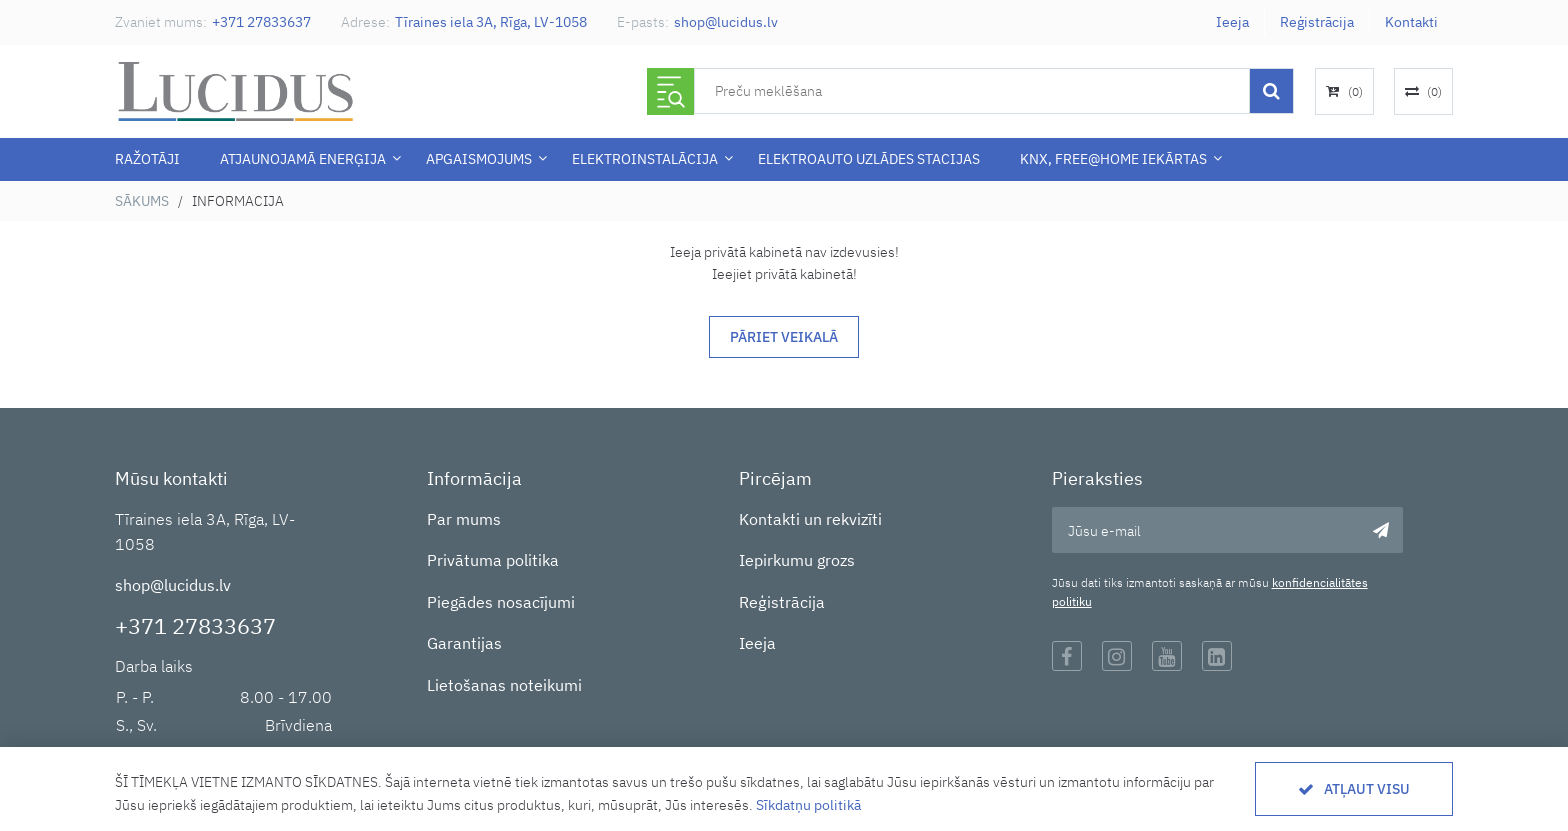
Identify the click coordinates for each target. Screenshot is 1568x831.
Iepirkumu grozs (797, 560)
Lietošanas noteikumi (504, 685)
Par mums (464, 519)
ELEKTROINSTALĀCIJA (645, 159)
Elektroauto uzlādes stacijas (869, 159)
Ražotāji (147, 159)
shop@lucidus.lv (726, 22)
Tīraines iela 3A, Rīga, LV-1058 (491, 22)
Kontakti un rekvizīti (810, 519)
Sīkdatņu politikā (808, 805)
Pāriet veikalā (784, 337)
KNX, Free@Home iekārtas (1113, 159)
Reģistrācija (1317, 22)
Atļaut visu (1367, 789)
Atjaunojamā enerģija (303, 159)
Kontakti (1411, 22)
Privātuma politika (493, 560)
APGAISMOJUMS (479, 159)
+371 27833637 (261, 22)
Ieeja (1232, 22)
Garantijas (464, 643)
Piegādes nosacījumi (501, 602)
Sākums (142, 201)
